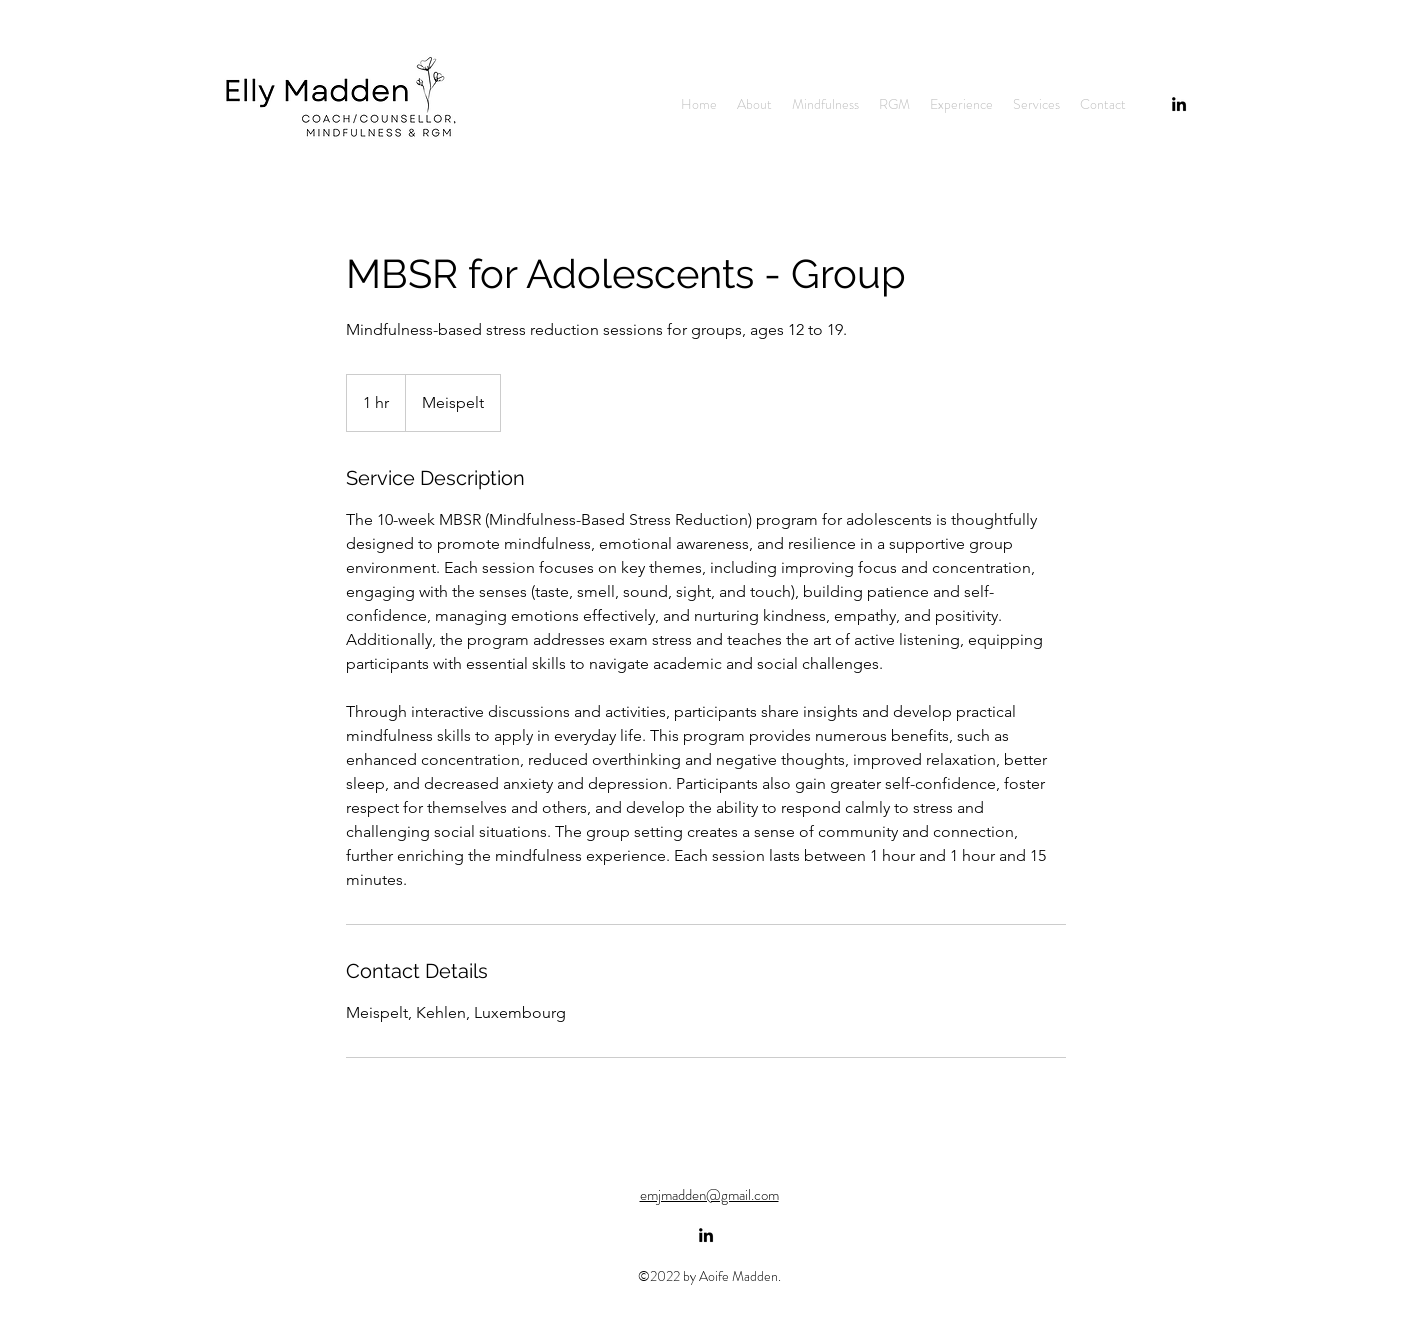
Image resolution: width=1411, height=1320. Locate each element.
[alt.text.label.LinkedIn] (1179, 104)
